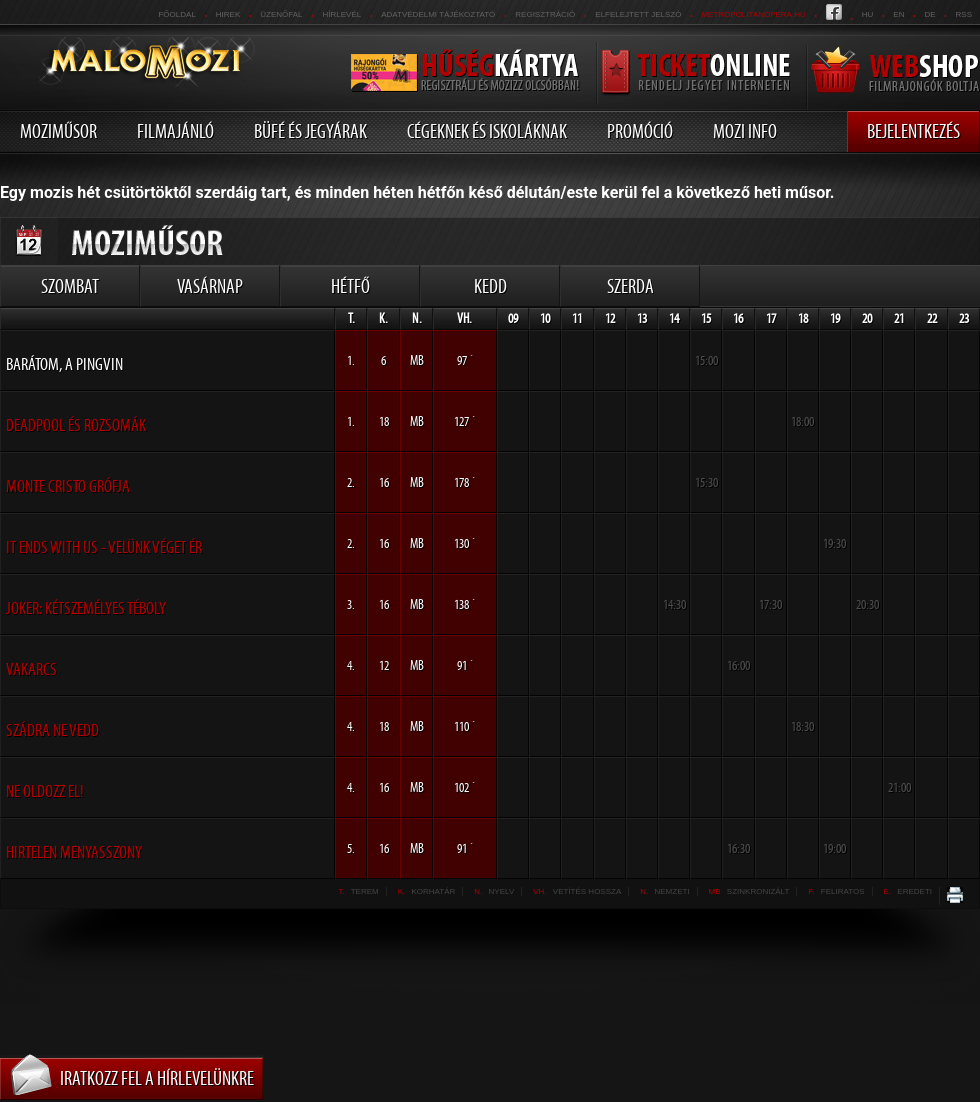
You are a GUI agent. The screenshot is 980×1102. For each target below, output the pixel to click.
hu (868, 14)
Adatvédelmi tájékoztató (438, 14)
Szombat (70, 286)
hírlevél (342, 14)
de (929, 14)
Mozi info (745, 131)
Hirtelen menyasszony (74, 852)
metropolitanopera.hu (753, 14)
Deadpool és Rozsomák (76, 425)
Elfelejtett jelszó (638, 14)
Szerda (630, 286)
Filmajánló (175, 131)
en (898, 14)
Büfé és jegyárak (310, 131)
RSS (964, 14)
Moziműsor (58, 131)
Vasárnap (210, 286)
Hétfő (350, 286)
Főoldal (176, 14)
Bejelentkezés (913, 131)
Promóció (640, 131)
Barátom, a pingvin (64, 364)
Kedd (490, 286)
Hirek (228, 14)
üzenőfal (281, 14)
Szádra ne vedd (52, 730)
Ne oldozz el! (45, 791)
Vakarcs (31, 669)
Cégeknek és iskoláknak (487, 131)
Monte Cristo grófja (68, 486)
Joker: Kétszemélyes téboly (86, 608)
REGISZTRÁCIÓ (545, 14)
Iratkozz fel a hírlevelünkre (157, 1078)
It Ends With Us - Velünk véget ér (104, 547)
